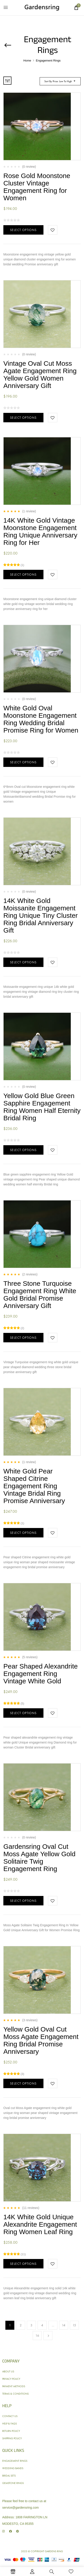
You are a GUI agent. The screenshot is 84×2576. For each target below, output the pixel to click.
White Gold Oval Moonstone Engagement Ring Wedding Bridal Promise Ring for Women (40, 719)
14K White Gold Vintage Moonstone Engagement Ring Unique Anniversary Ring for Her (40, 531)
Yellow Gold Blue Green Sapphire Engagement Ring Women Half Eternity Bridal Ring (42, 1107)
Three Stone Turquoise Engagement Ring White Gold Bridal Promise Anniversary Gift (39, 1294)
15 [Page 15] (74, 2325)
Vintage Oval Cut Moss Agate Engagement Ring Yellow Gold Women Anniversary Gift (40, 374)
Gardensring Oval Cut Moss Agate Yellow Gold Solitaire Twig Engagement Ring (39, 1857)
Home (27, 60)
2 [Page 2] (21, 2325)
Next (47, 2335)
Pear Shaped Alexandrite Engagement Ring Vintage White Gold (40, 1673)
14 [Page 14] (63, 2325)
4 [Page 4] (42, 2325)
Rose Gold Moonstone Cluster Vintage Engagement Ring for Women (36, 187)
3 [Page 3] (31, 2325)
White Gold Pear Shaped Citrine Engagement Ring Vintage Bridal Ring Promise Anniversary (34, 1485)
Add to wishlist (52, 230)
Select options (23, 230)
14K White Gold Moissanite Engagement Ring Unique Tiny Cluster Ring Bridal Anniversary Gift (40, 915)
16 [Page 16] (37, 2335)
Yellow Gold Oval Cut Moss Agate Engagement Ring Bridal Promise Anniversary (40, 2040)
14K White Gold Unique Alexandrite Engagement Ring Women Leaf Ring (40, 2224)
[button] (76, 7)
